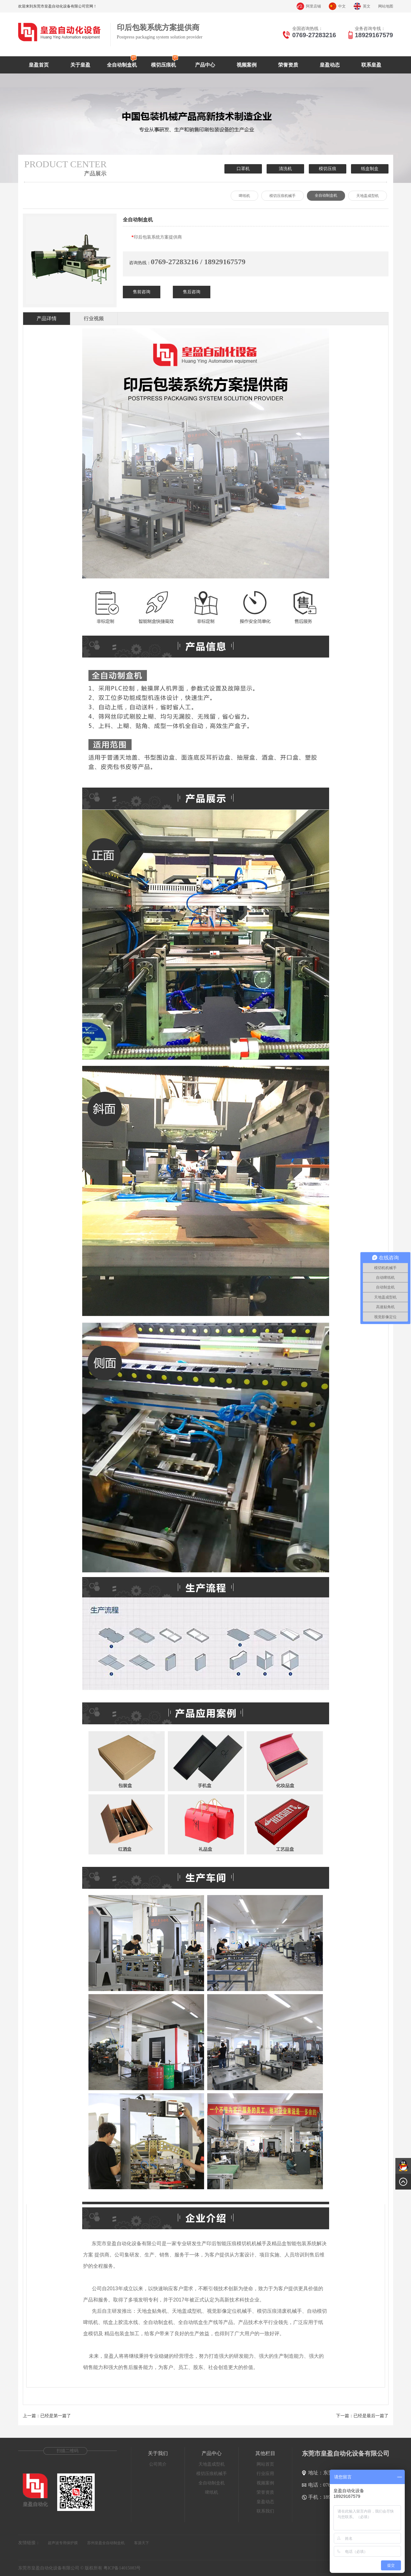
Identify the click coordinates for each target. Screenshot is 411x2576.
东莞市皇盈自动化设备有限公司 (127, 2243)
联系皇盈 (371, 65)
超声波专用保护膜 (63, 2543)
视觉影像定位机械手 (229, 2311)
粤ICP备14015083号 (122, 2568)
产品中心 (205, 65)
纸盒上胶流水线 (120, 2322)
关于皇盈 (80, 65)
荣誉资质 (288, 65)
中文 (342, 6)
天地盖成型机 (367, 196)
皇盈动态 (330, 65)
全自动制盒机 (122, 65)
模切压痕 (327, 168)
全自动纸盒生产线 (198, 2322)
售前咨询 (141, 292)
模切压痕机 (163, 65)
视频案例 (247, 65)
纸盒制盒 (369, 168)
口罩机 (243, 168)
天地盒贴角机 (152, 2311)
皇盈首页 (39, 65)
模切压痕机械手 (282, 196)
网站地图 (385, 6)
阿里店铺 (313, 6)
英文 (366, 6)
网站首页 (265, 2464)
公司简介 (158, 2464)
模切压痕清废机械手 (279, 2311)
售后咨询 (191, 292)
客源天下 (141, 2543)
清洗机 (285, 168)
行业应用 (265, 2473)
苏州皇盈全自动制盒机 (106, 2543)
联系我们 (265, 2511)
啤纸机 (244, 196)
